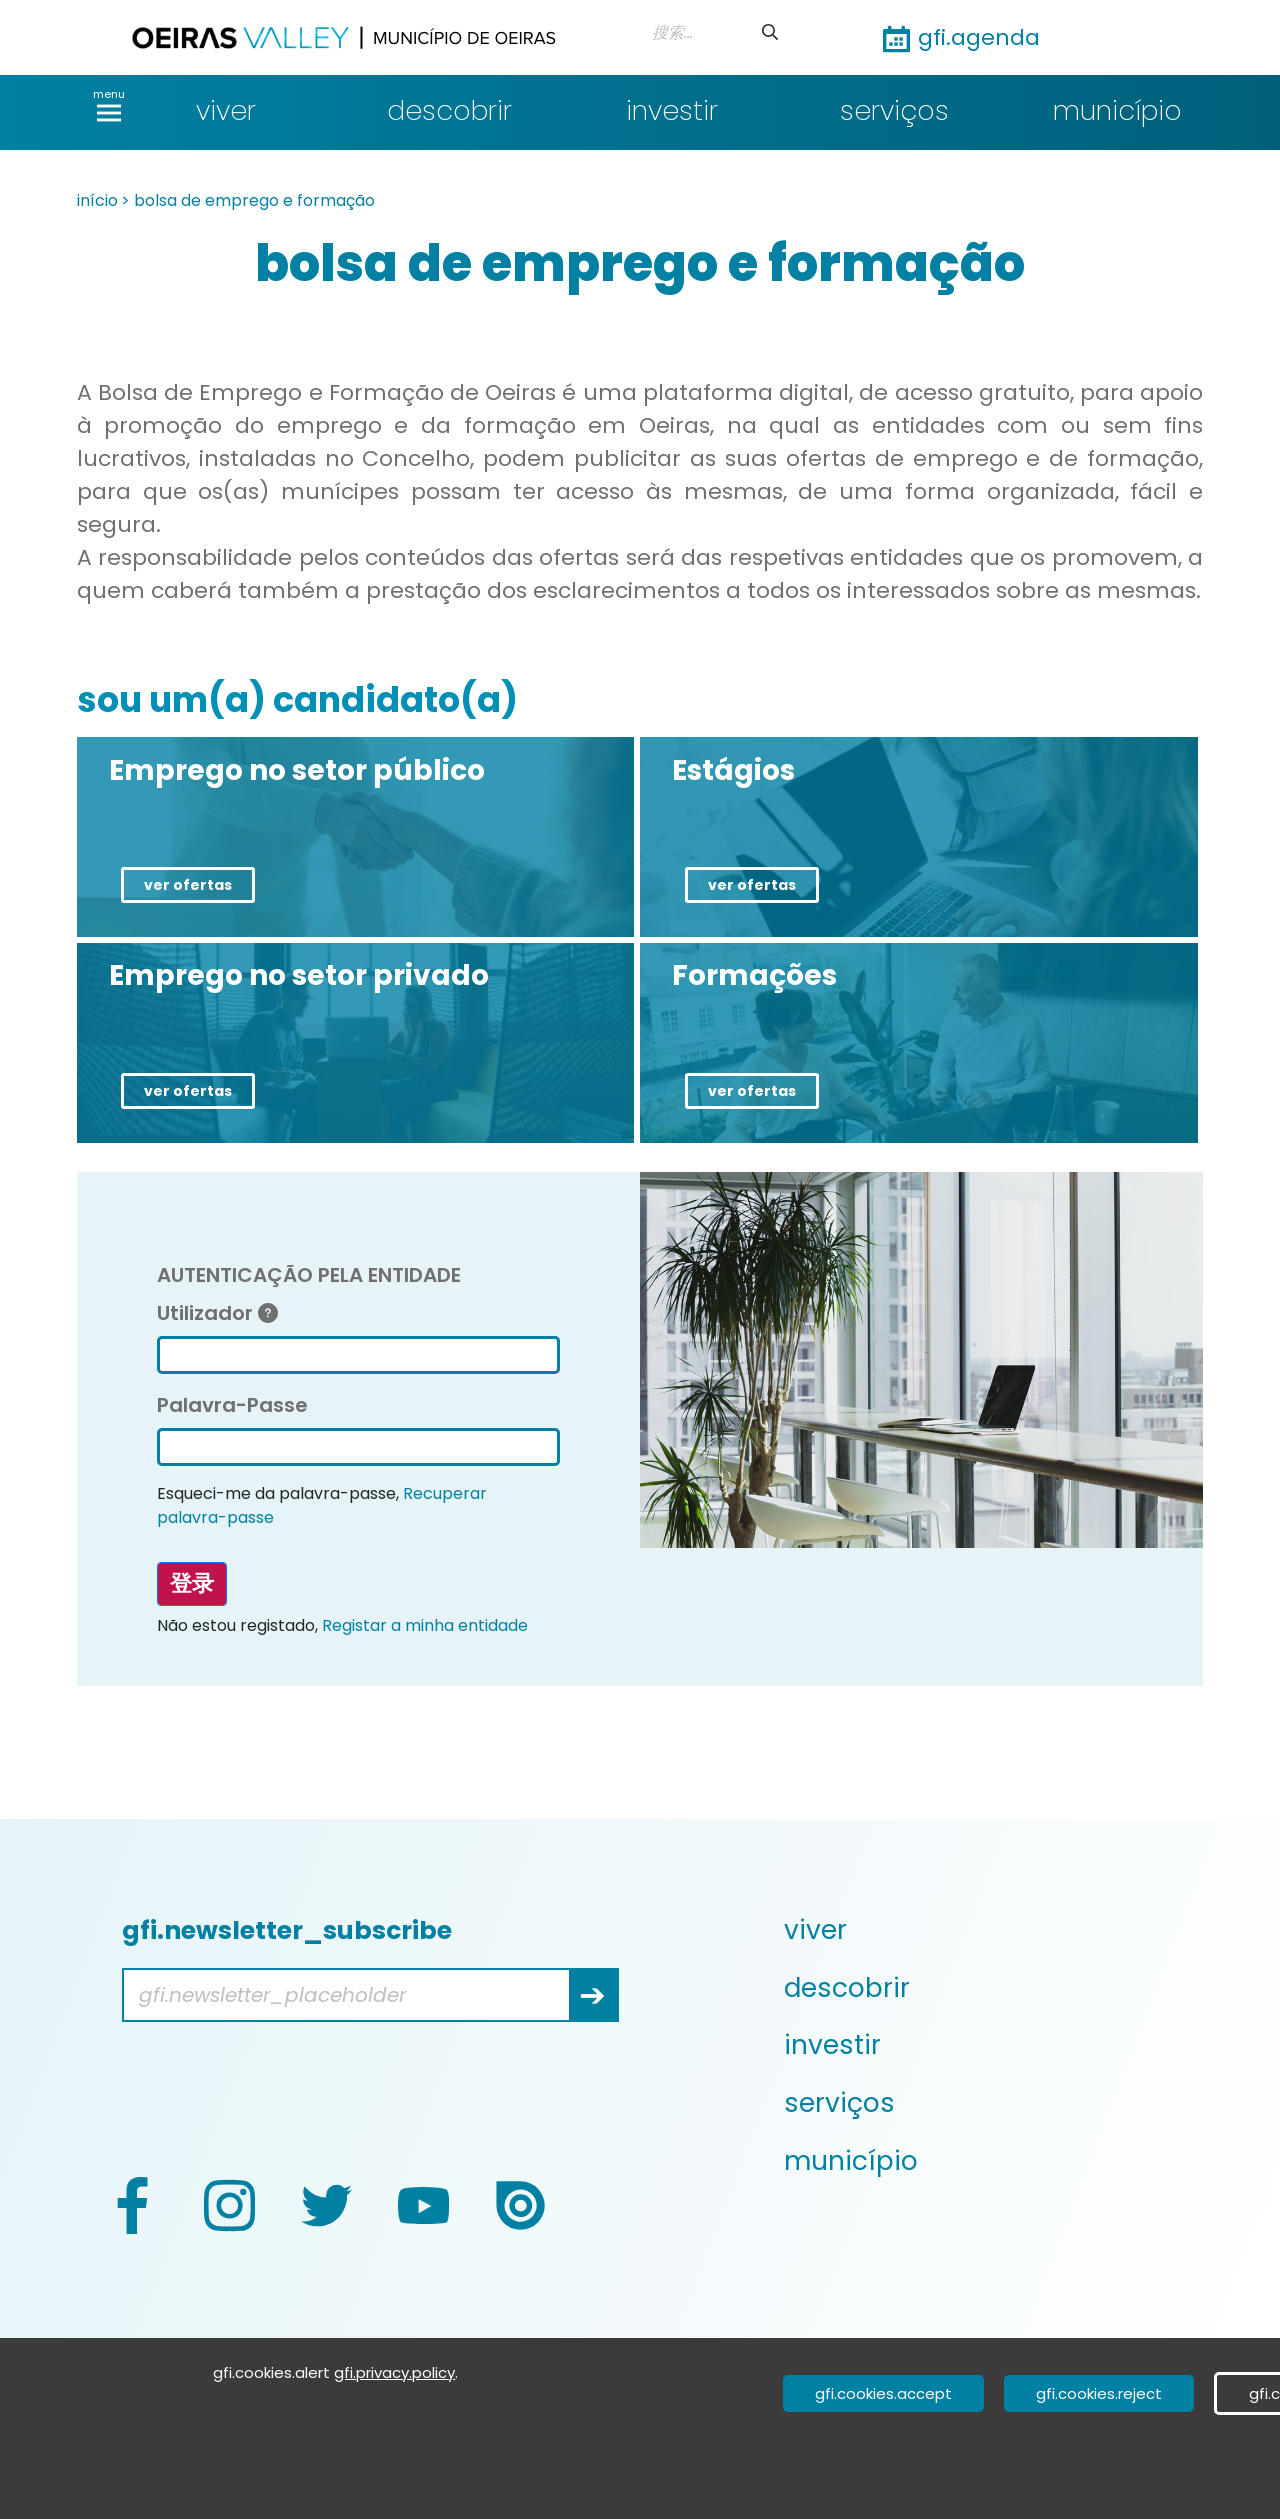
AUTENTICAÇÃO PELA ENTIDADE (309, 1275)
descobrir (449, 110)
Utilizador (217, 1313)
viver (226, 110)
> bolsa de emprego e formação (248, 200)
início (97, 200)
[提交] (770, 32)
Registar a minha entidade (425, 1625)
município (1117, 110)
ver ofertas (188, 885)
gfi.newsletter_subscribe (287, 1930)
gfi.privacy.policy (394, 2372)
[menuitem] (992, 1930)
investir (672, 110)
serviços (894, 110)
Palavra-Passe (232, 1405)
